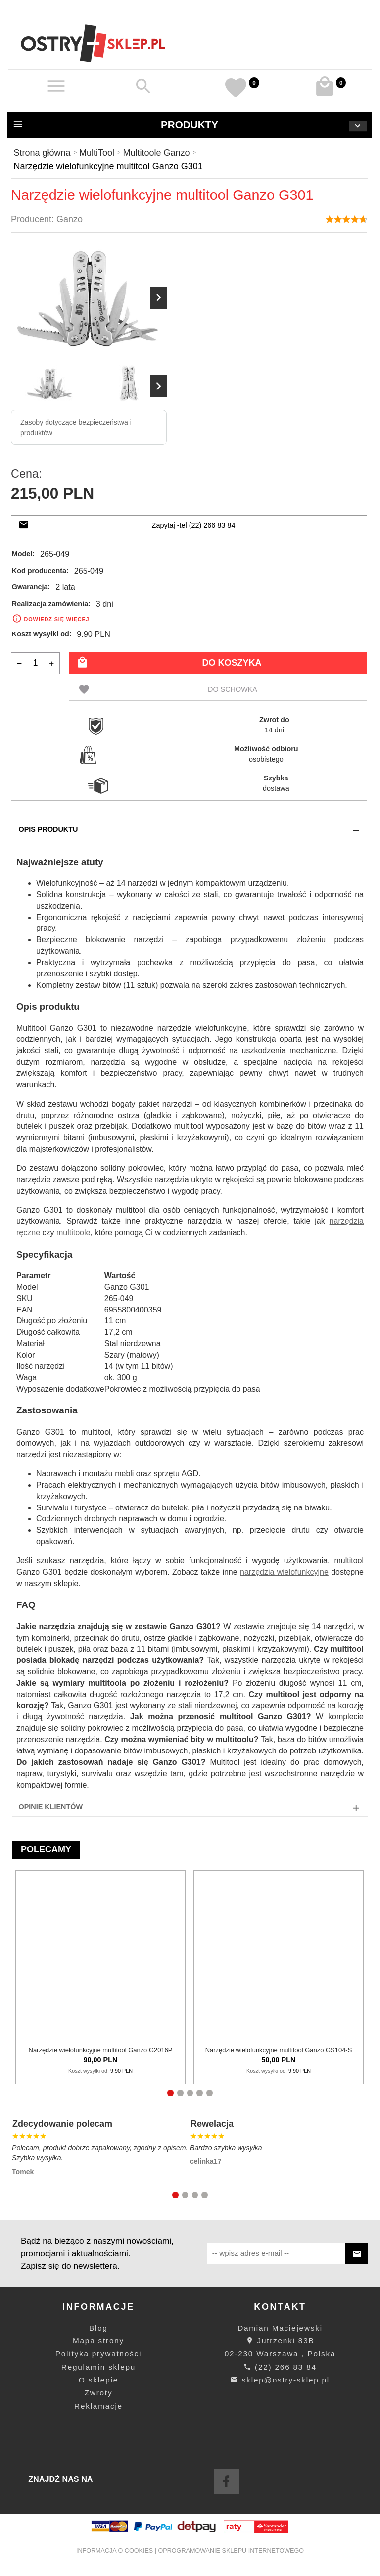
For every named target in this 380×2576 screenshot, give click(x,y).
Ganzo (69, 219)
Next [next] (158, 386)
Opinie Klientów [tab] (51, 1807)
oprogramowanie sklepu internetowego (231, 2550)
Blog (98, 2328)
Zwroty (99, 2392)
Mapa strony (98, 2340)
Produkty (189, 125)
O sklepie (98, 2380)
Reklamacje (98, 2406)
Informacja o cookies (114, 2550)
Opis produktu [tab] (48, 829)
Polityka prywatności (98, 2353)
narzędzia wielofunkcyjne (284, 1572)
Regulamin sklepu (98, 2367)
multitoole (73, 1232)
